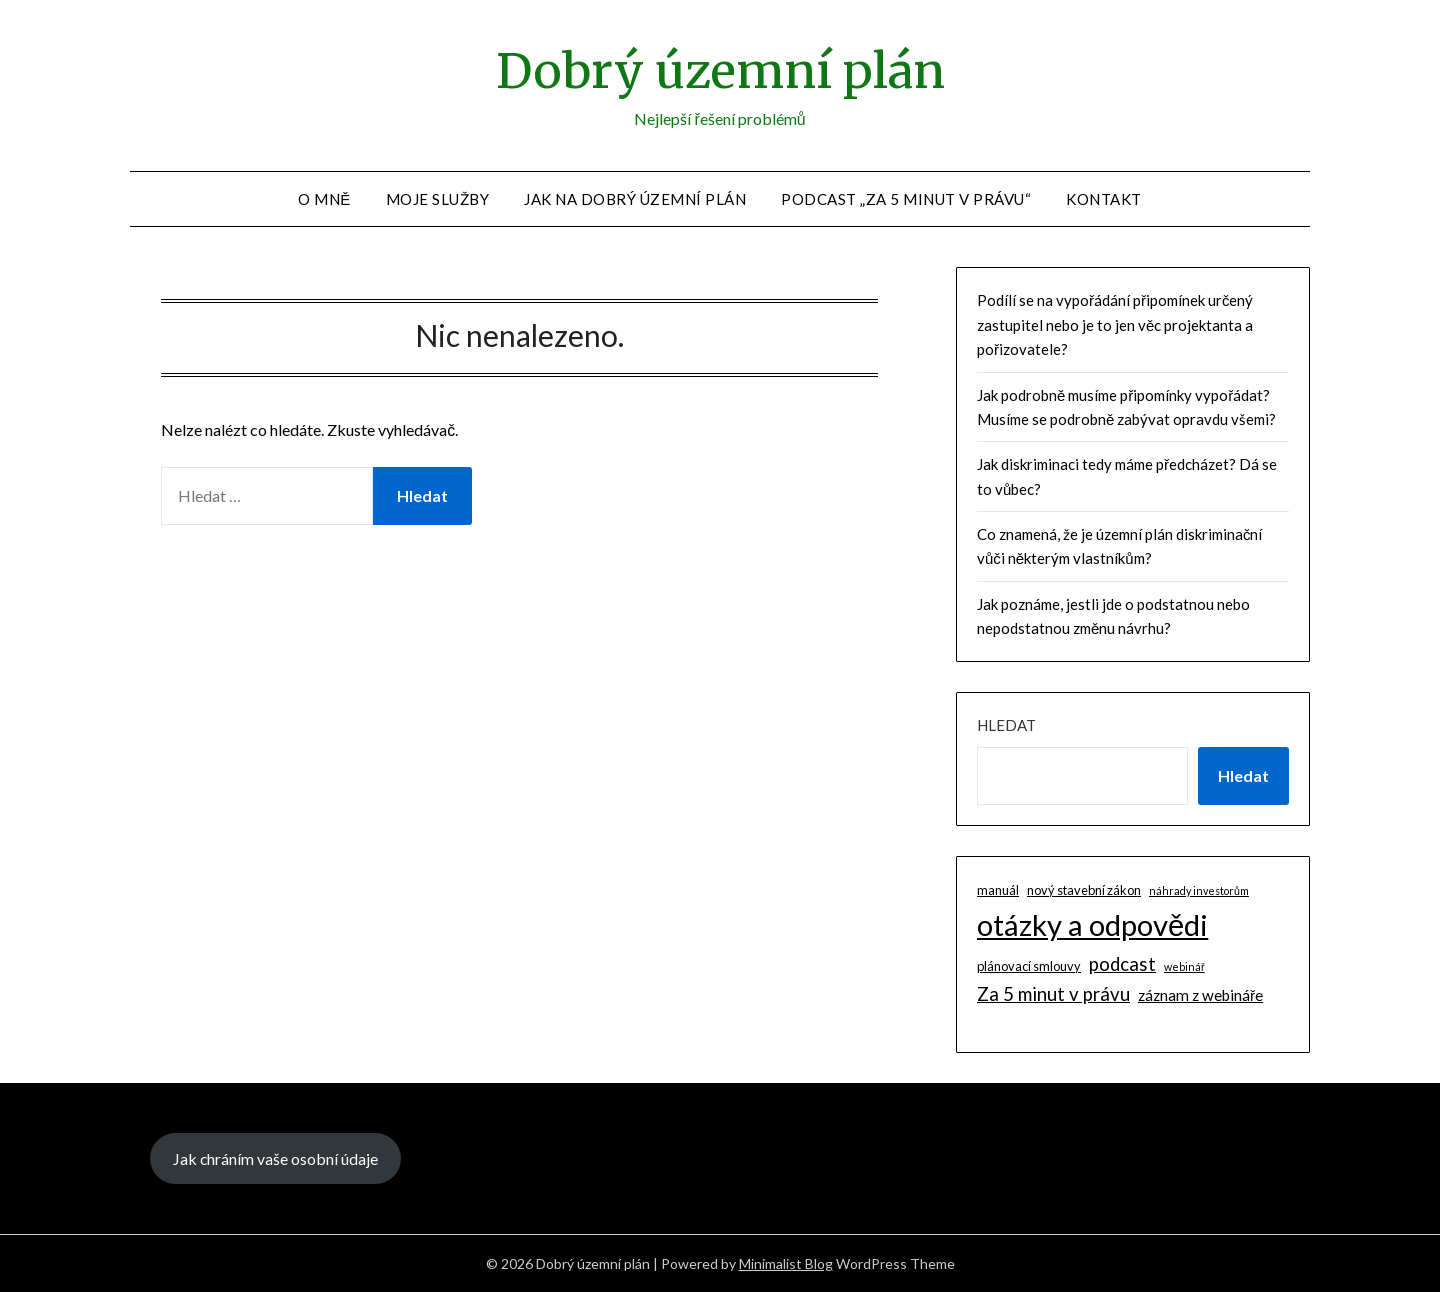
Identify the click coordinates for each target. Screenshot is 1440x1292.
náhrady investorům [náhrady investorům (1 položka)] (1199, 890)
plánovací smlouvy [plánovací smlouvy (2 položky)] (1029, 966)
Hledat (1006, 725)
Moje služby (438, 199)
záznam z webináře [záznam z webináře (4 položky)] (1200, 995)
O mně (324, 199)
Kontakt (1104, 199)
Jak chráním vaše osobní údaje (275, 1158)
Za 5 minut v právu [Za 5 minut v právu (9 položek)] (1053, 994)
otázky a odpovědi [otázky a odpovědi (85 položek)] (1092, 924)
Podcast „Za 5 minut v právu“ (906, 199)
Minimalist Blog (786, 1263)
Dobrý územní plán (720, 71)
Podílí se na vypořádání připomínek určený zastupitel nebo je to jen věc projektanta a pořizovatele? (1115, 324)
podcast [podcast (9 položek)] (1122, 964)
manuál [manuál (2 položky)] (998, 890)
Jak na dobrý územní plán (635, 199)
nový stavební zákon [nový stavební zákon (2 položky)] (1084, 890)
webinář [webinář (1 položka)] (1184, 966)
